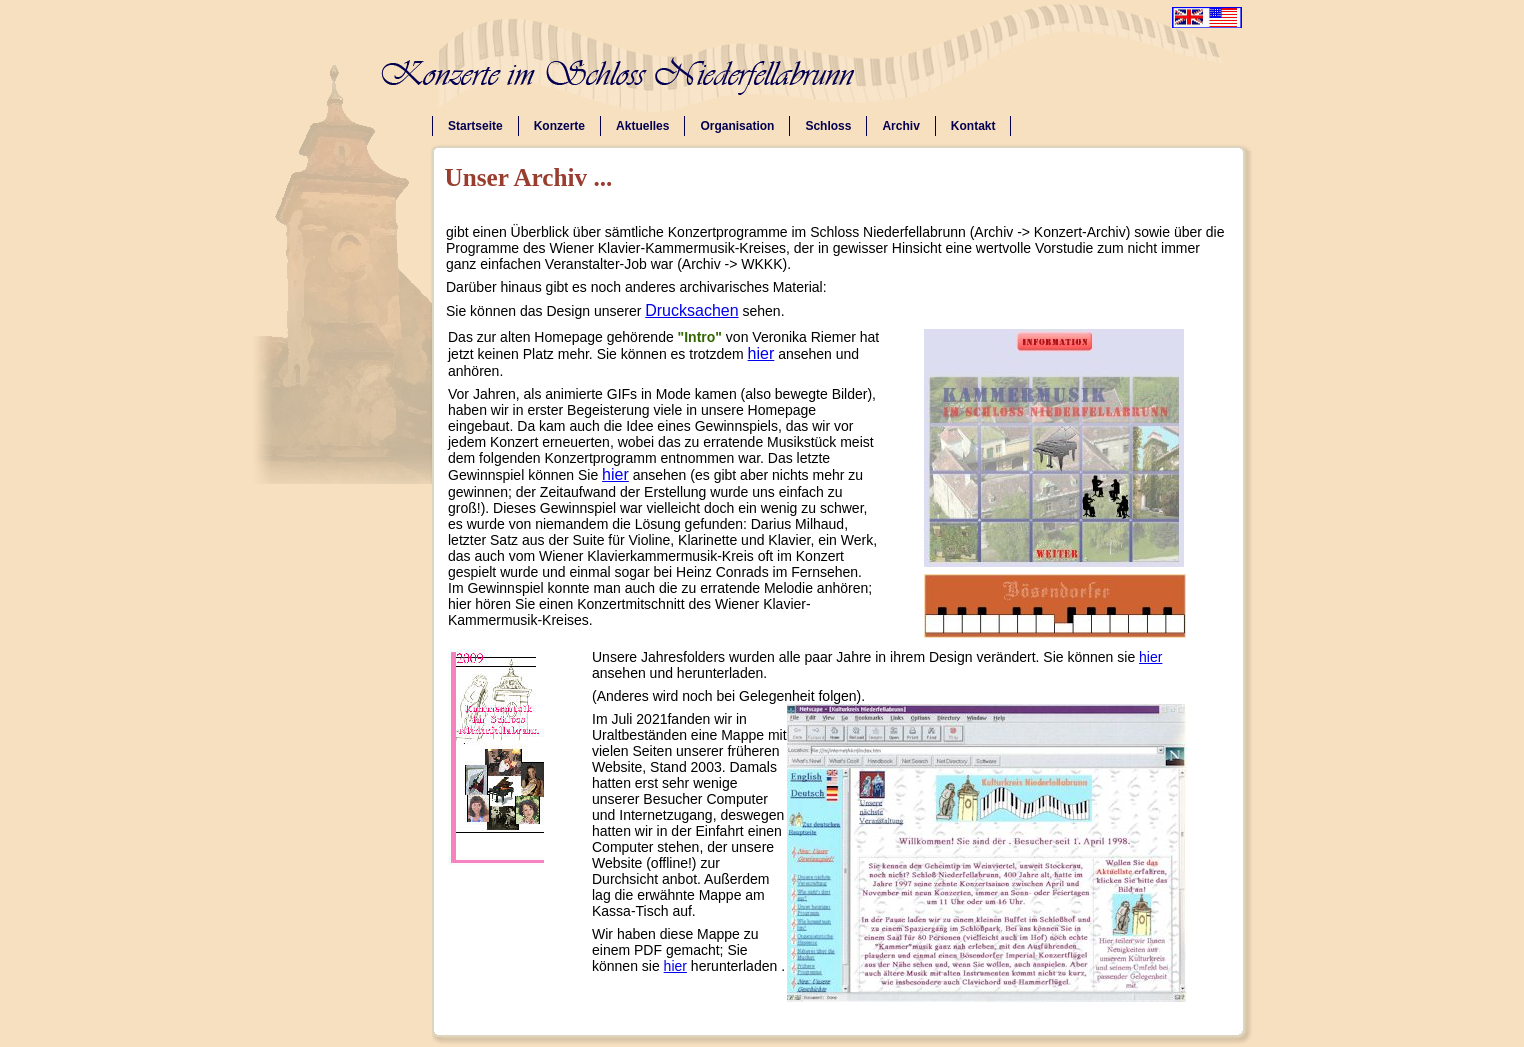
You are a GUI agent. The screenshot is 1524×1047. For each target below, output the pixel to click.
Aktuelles (642, 126)
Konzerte (559, 126)
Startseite (475, 126)
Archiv (900, 126)
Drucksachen (691, 310)
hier (761, 353)
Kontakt (973, 126)
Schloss (828, 126)
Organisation (737, 126)
